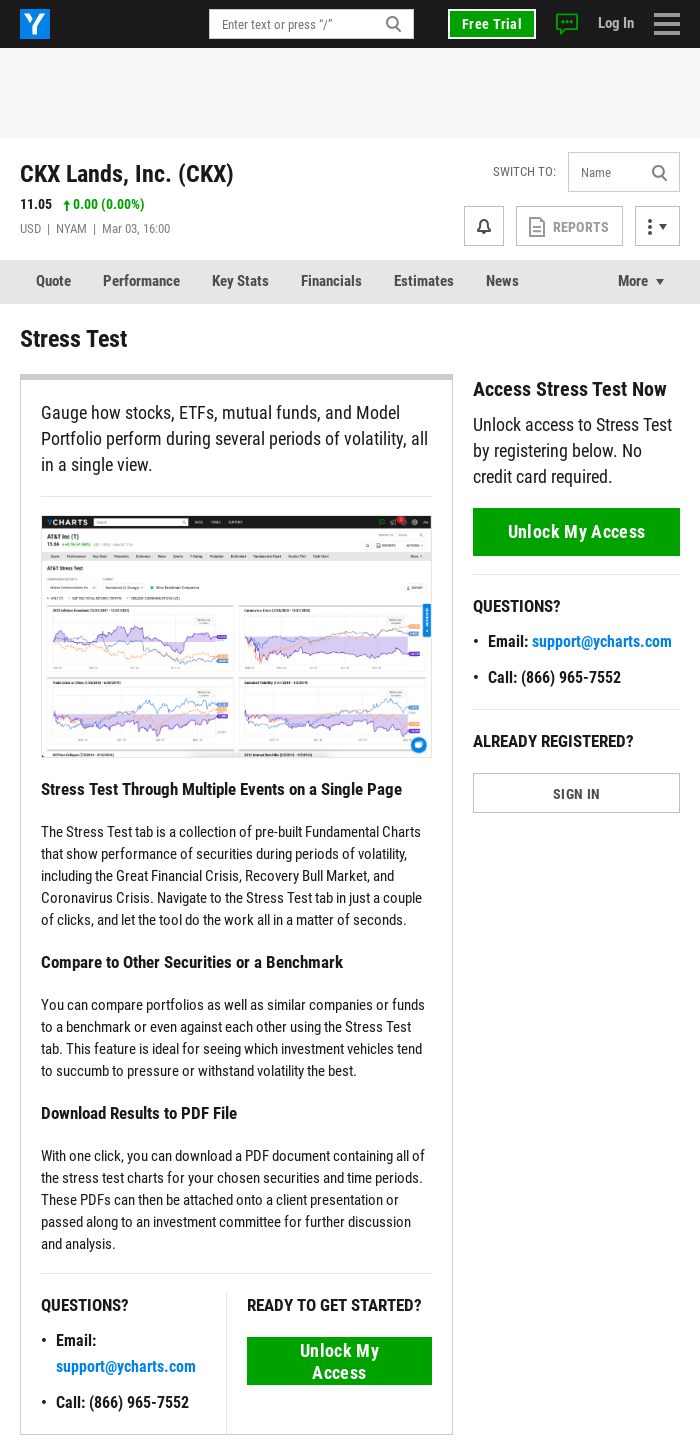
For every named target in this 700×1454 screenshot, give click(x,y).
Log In (616, 23)
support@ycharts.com (126, 1366)
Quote (53, 281)
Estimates (424, 281)
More (633, 281)
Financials (331, 281)
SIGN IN (576, 794)
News (502, 281)
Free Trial (492, 24)
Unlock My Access (339, 1361)
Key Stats (240, 281)
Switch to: (524, 171)
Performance (141, 281)
